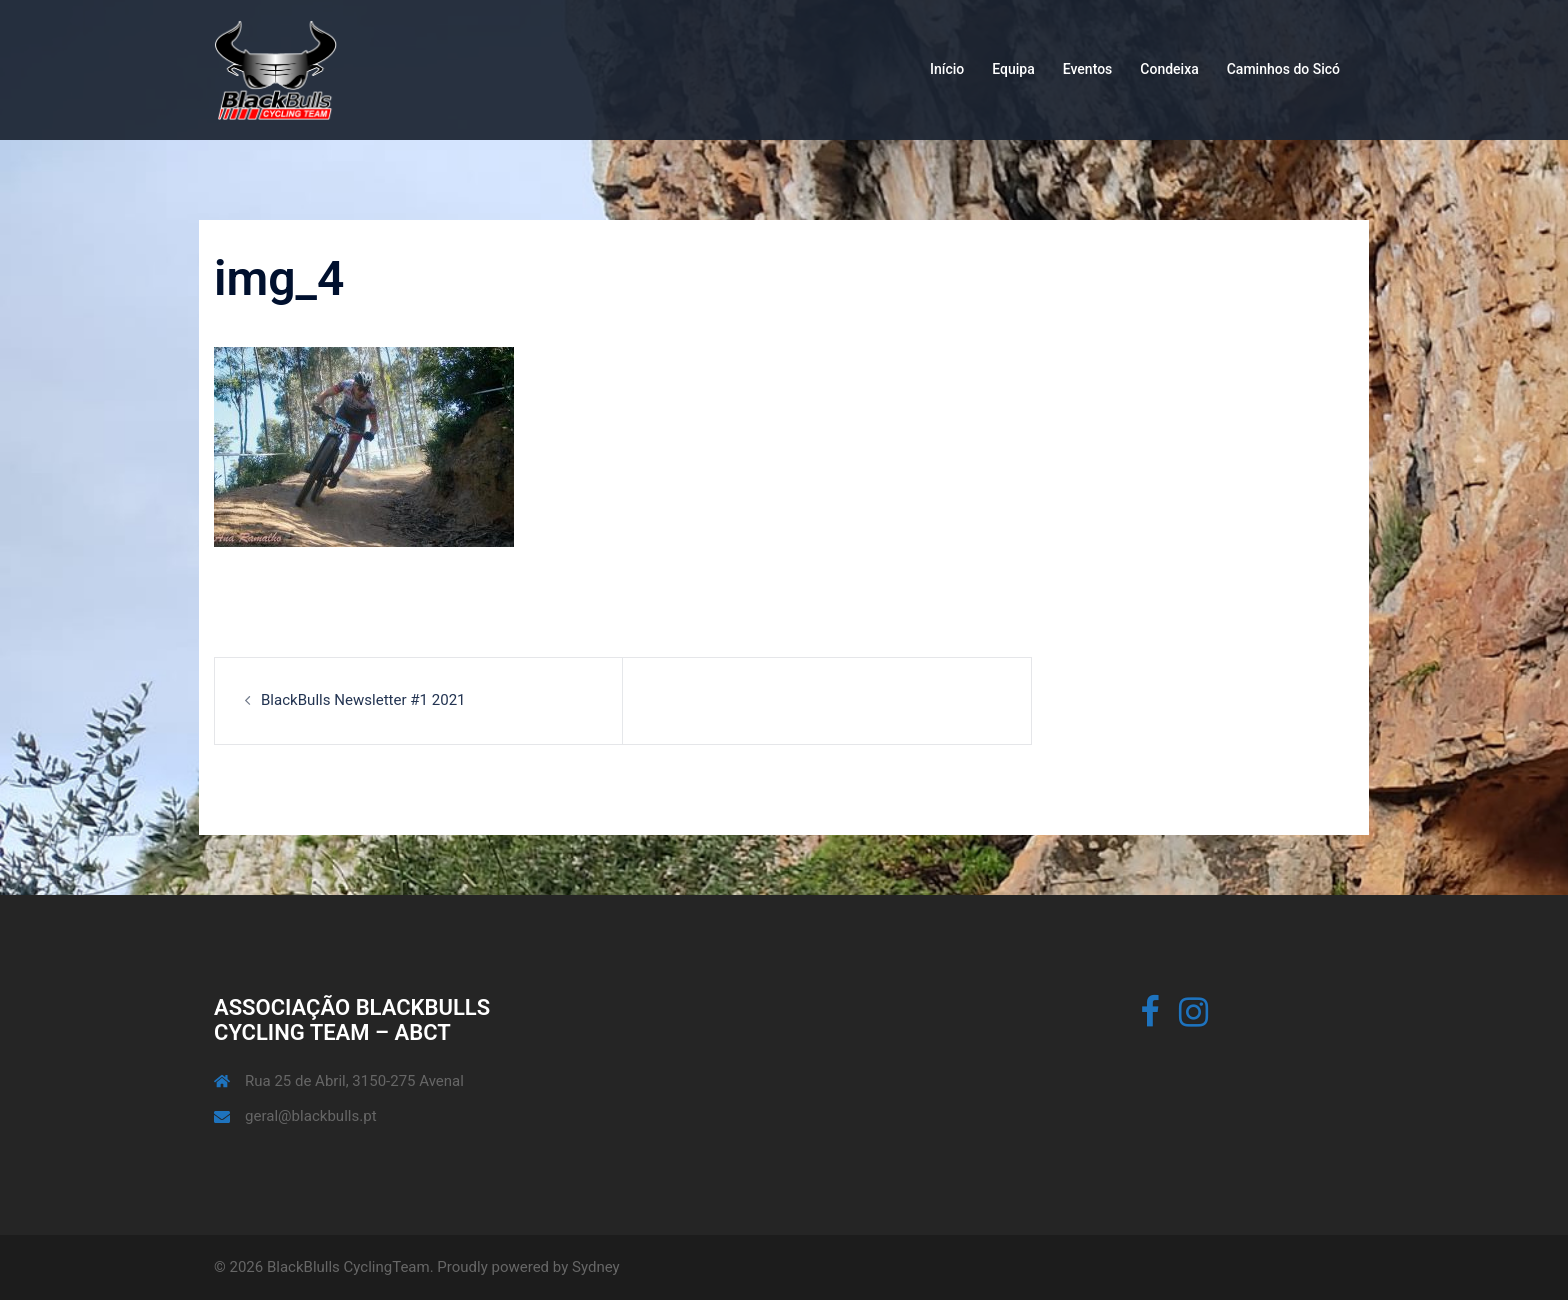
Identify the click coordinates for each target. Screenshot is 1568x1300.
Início (947, 69)
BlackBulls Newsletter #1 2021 (363, 700)
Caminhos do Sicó (1283, 69)
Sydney (596, 1267)
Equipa (1013, 69)
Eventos (1088, 69)
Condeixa (1169, 69)
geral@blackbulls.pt (310, 1116)
